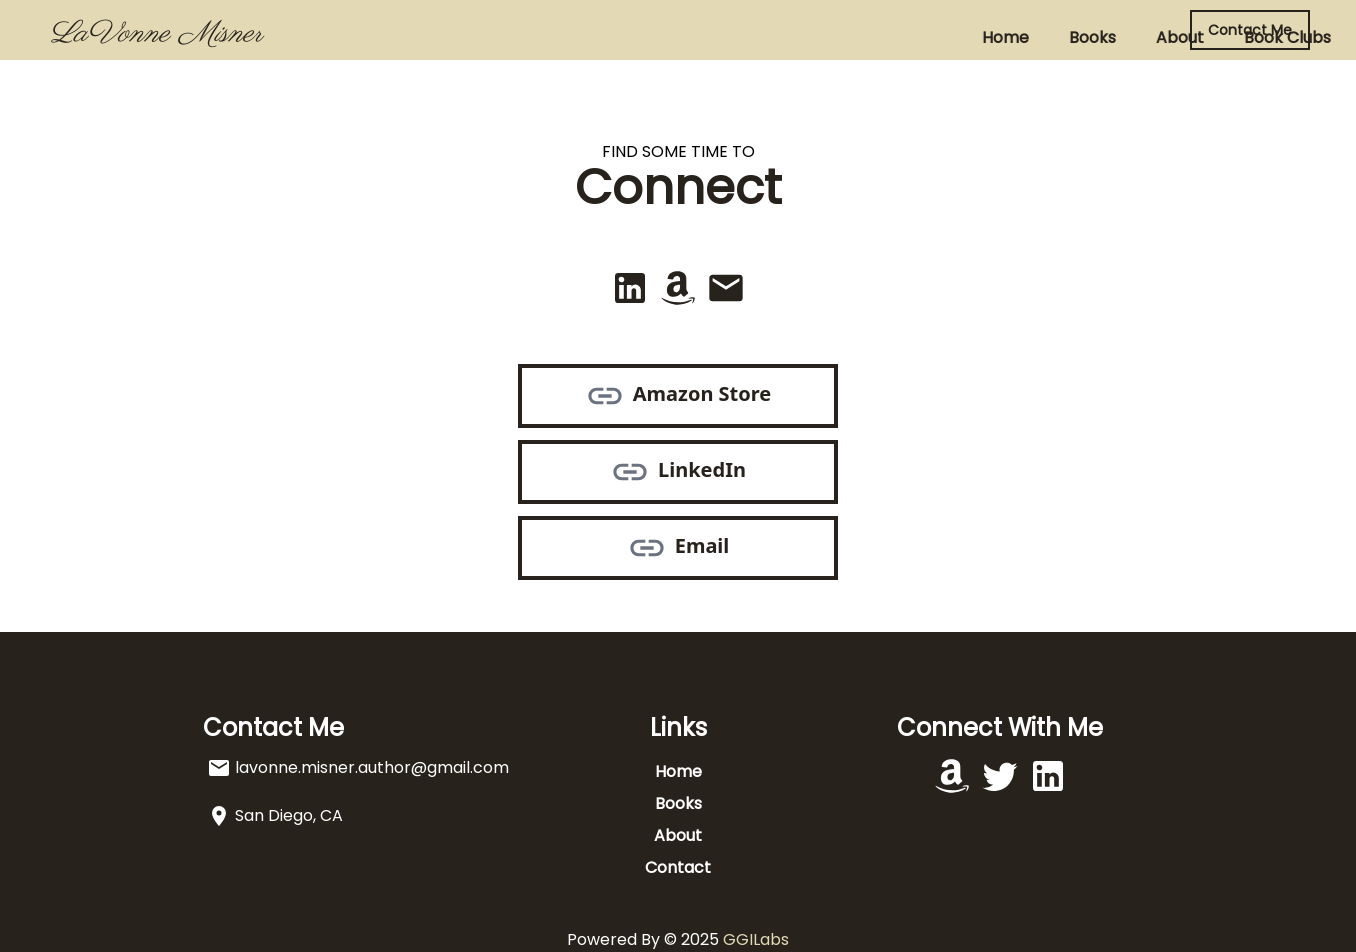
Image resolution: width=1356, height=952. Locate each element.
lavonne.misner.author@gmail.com (372, 767)
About (697, 37)
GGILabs (756, 939)
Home (522, 37)
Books (609, 37)
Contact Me (1250, 30)
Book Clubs (804, 37)
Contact (921, 37)
